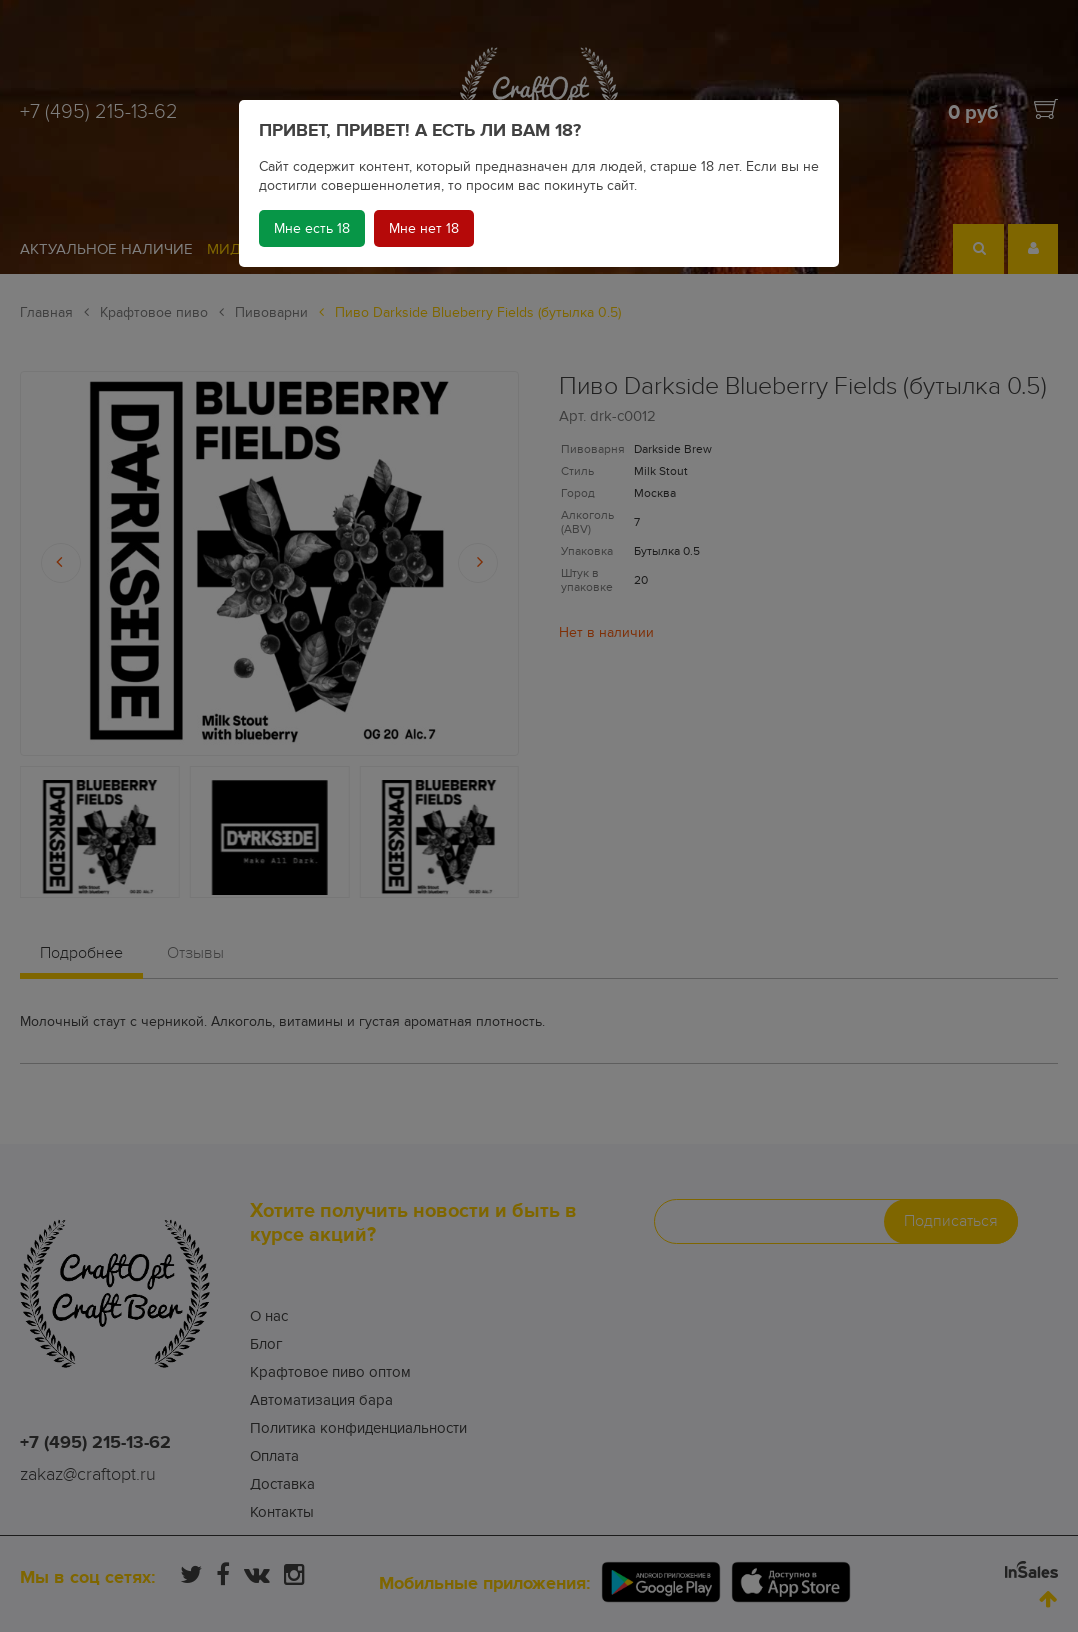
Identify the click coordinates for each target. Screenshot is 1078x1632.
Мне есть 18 (312, 228)
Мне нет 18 (424, 228)
